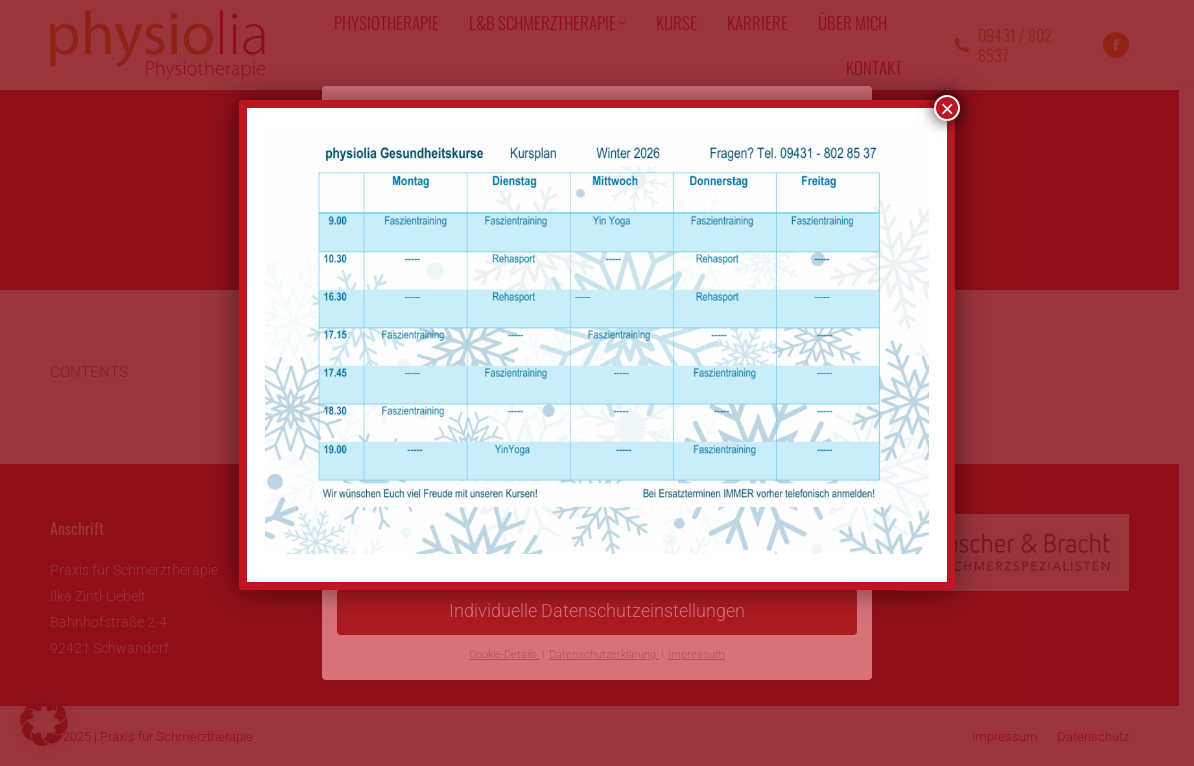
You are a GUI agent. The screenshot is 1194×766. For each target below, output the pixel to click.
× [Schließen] (947, 108)
